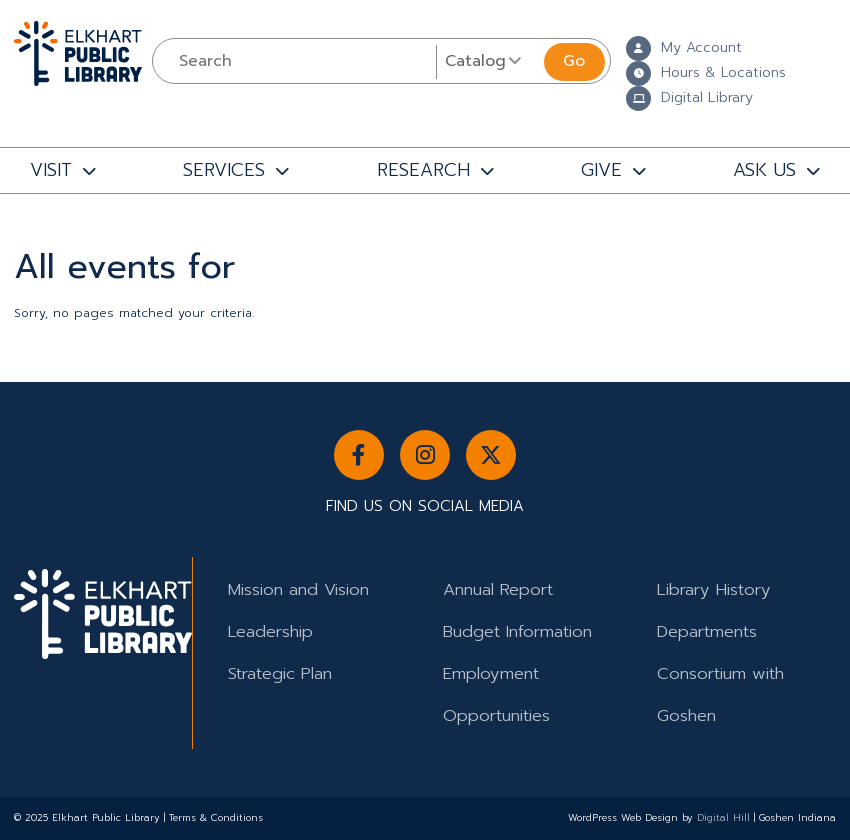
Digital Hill (723, 818)
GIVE (601, 170)
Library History (714, 589)
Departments (707, 631)
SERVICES (224, 170)
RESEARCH (423, 170)
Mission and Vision (298, 589)
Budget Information (517, 631)
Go (574, 61)
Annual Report (498, 589)
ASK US (764, 170)
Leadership (270, 631)
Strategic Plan (280, 673)
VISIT (51, 170)
